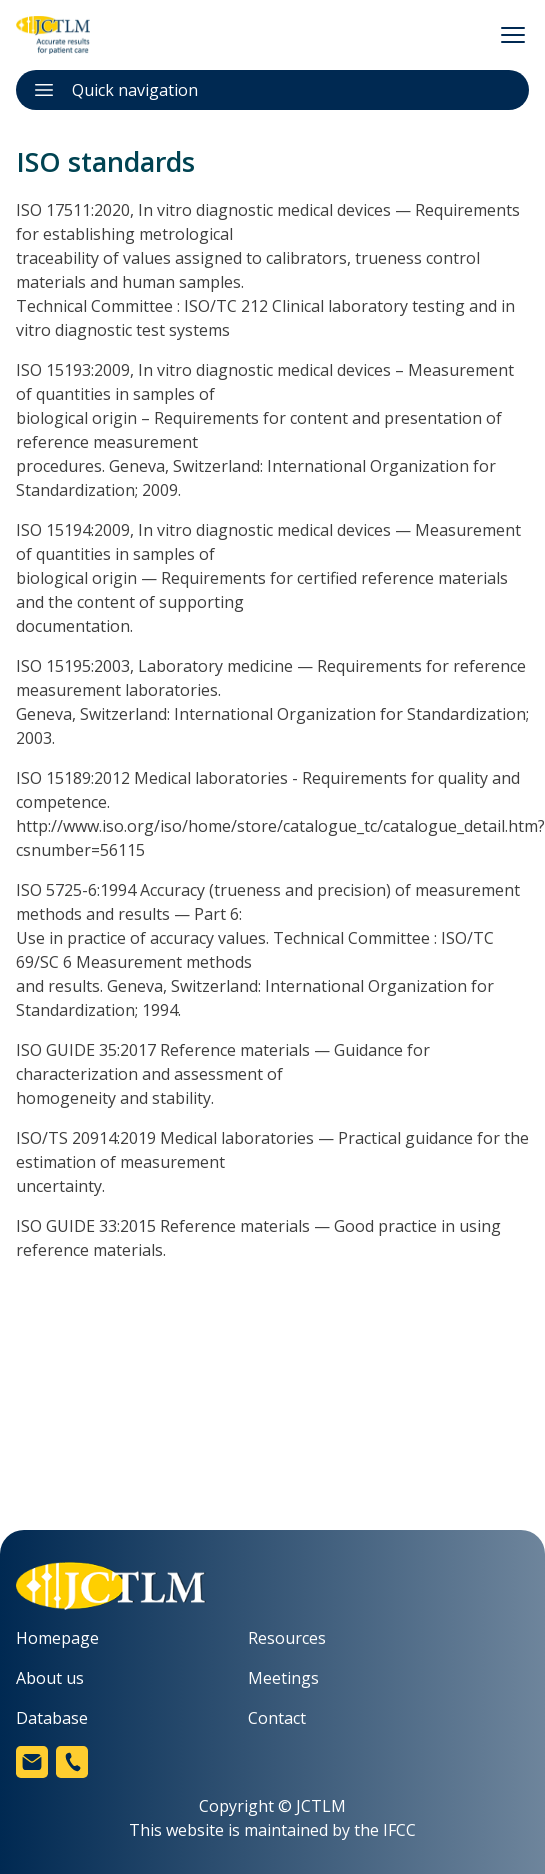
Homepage (57, 1638)
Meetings (283, 1678)
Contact (277, 1718)
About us (50, 1678)
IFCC (399, 1830)
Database (52, 1718)
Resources (287, 1638)
